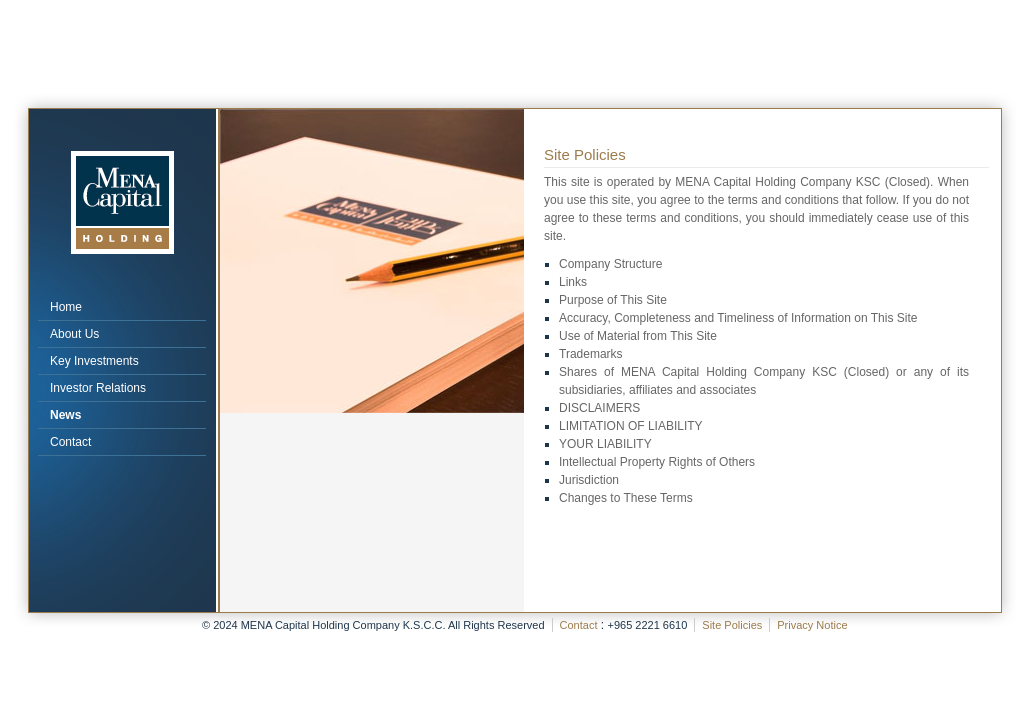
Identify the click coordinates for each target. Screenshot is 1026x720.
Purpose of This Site (613, 300)
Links (573, 282)
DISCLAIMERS (599, 408)
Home (66, 307)
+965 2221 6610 (647, 625)
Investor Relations (98, 388)
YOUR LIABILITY (605, 444)
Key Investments (94, 361)
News (65, 415)
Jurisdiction (589, 480)
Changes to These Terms (626, 498)
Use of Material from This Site (638, 336)
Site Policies (732, 625)
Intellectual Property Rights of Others (657, 462)
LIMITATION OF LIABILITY (631, 426)
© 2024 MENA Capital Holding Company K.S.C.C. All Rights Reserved (373, 625)
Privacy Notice (812, 625)
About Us (74, 334)
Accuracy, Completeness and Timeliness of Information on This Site (738, 318)
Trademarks (591, 354)
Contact (70, 442)
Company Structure (610, 264)
